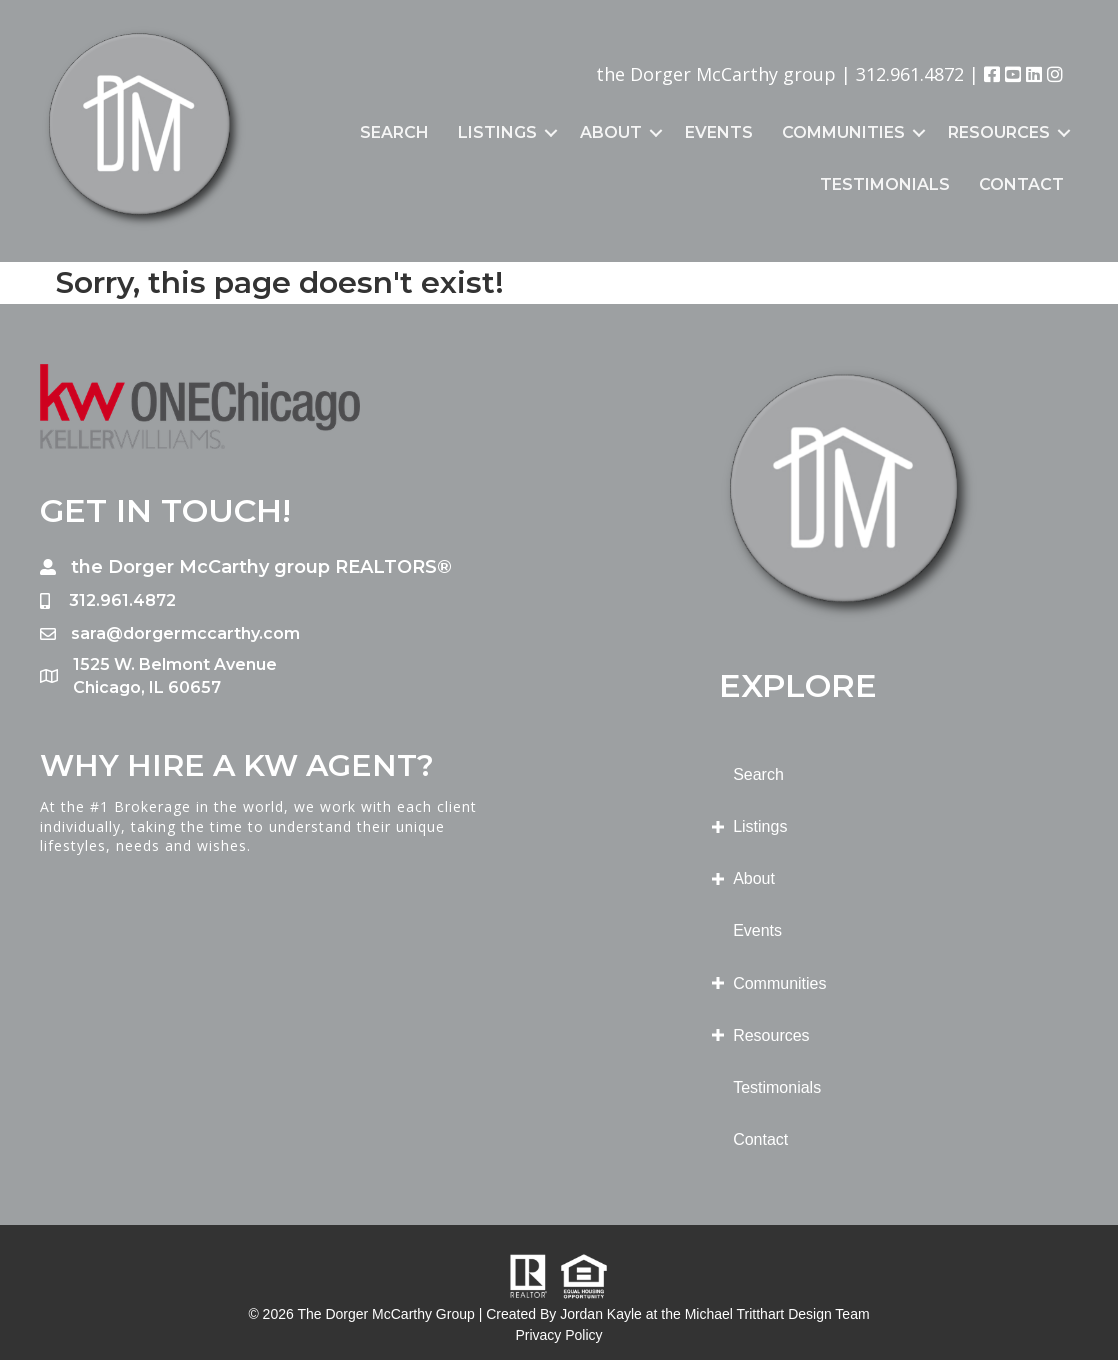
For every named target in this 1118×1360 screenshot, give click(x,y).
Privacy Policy (558, 1335)
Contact (1021, 184)
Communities (843, 132)
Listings (497, 132)
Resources (999, 132)
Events (719, 132)
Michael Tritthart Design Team (777, 1314)
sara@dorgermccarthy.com (185, 633)
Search (394, 132)
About (611, 132)
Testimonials (885, 184)
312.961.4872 (910, 74)
